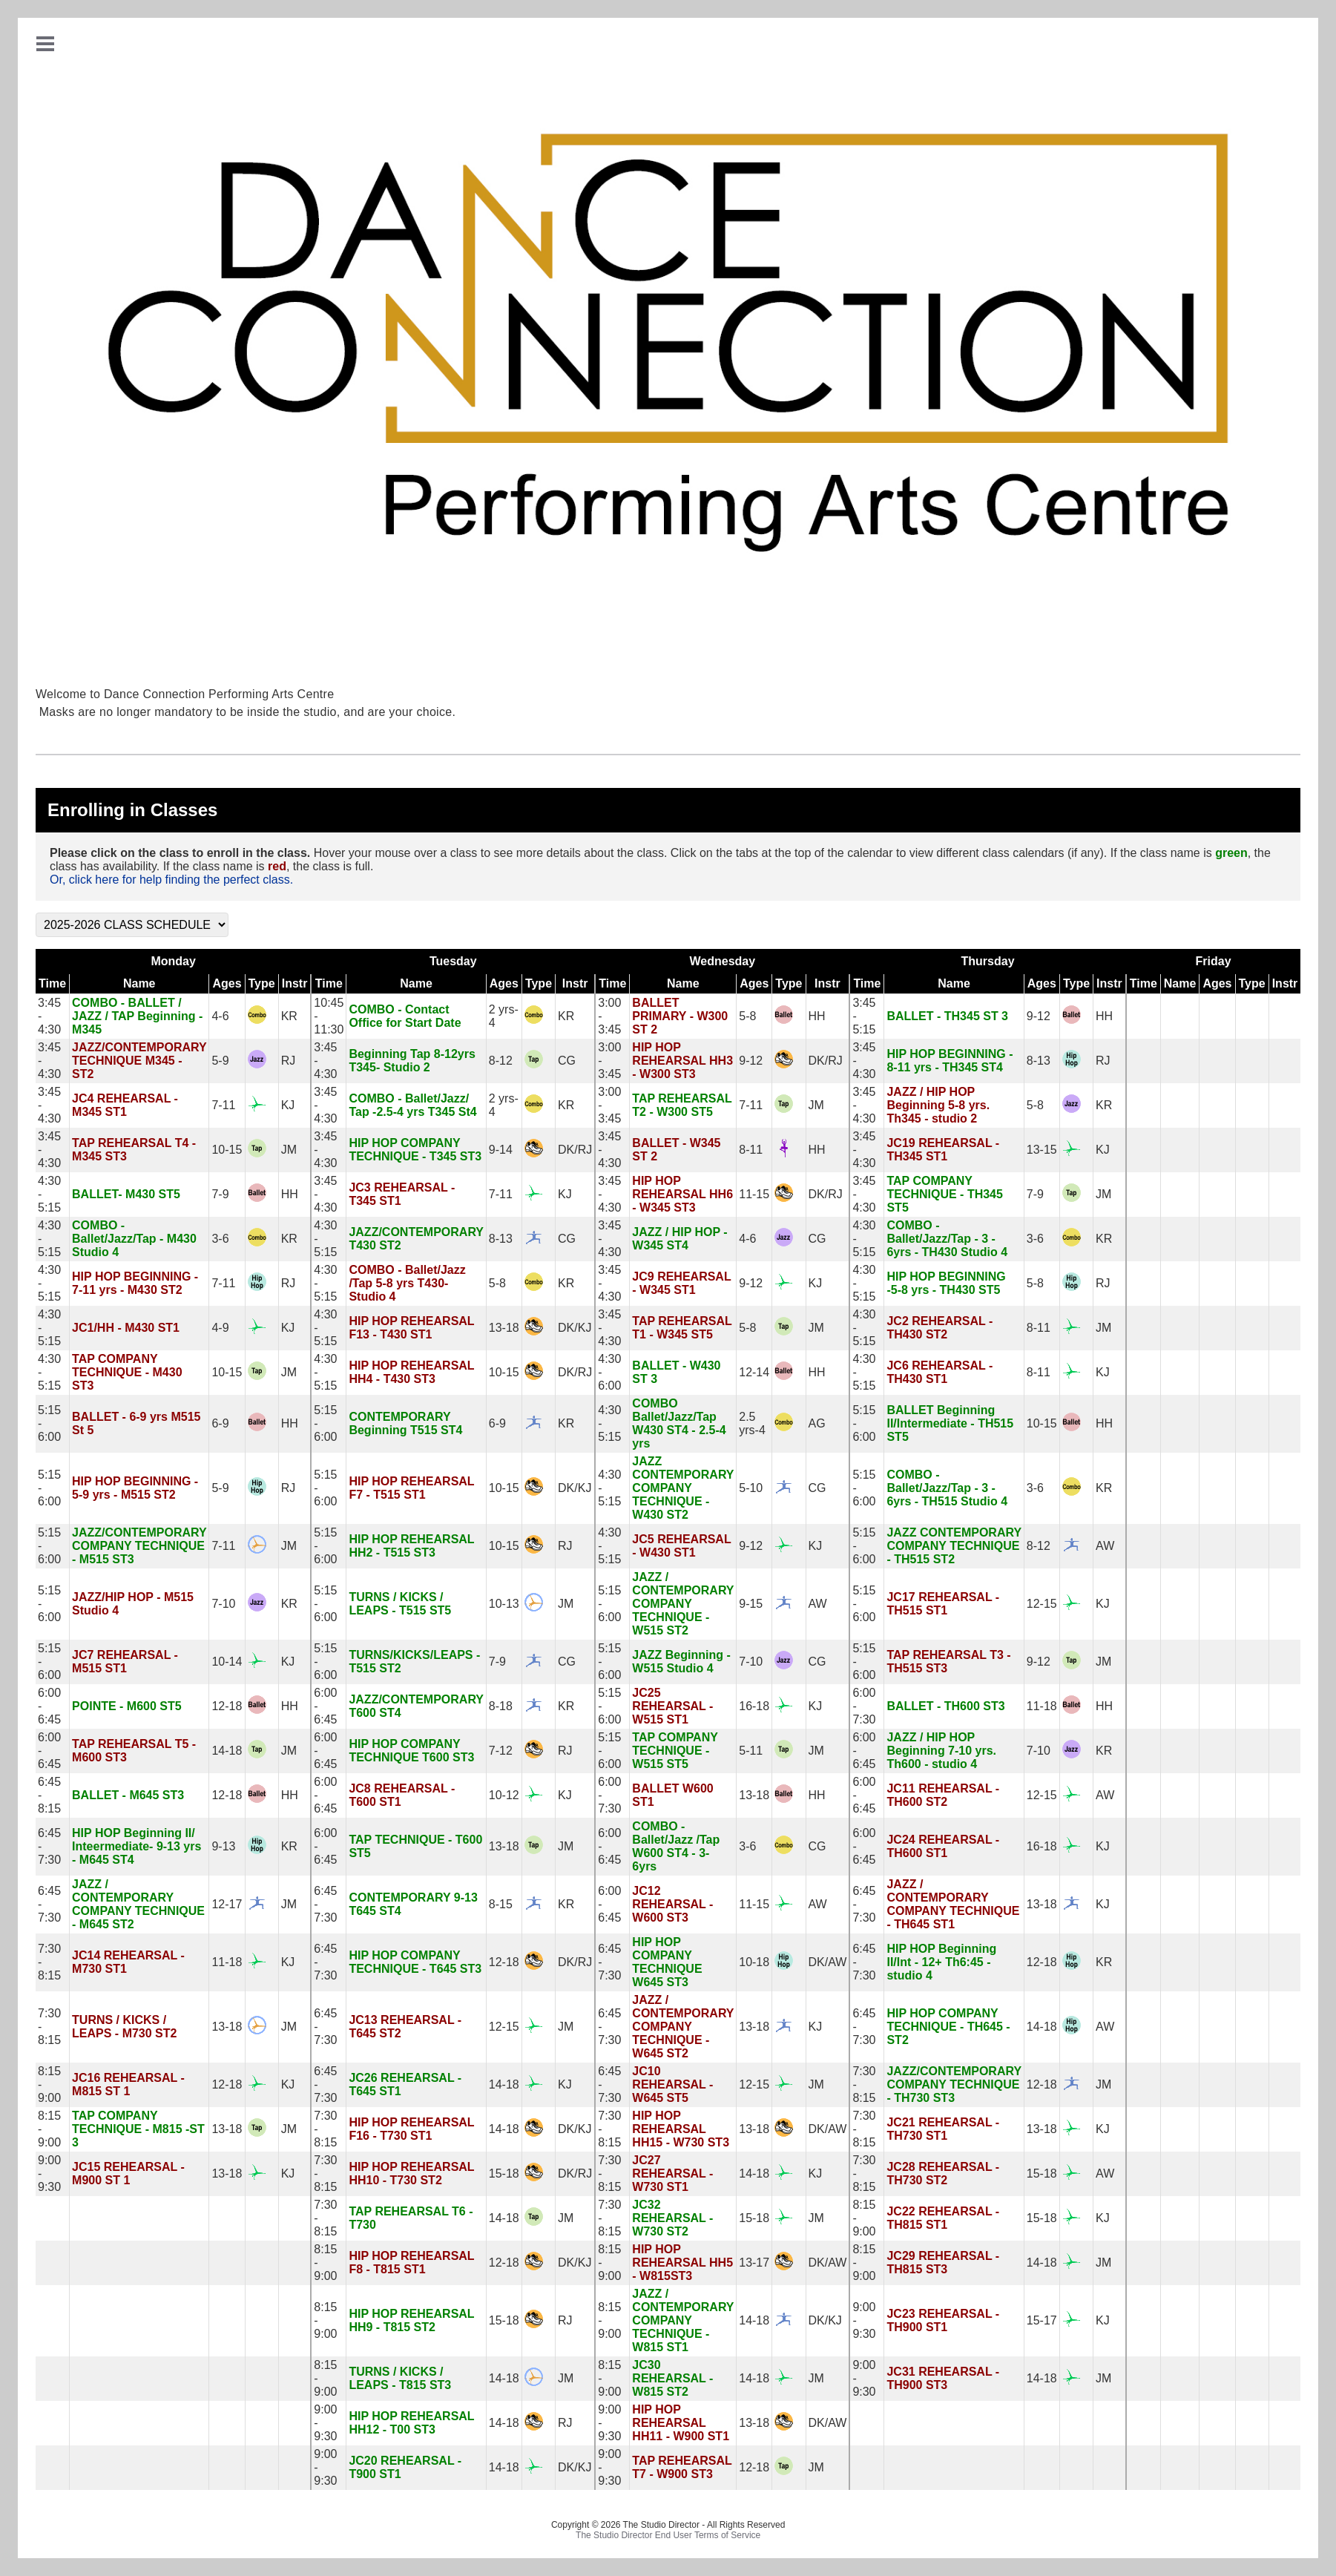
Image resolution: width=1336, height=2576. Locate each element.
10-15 (226, 1149)
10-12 (504, 1795)
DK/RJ (826, 1060)
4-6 (219, 1016)
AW (1105, 1546)
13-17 (754, 2262)
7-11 (223, 1105)
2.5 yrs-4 (752, 1423)
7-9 (219, 1194)
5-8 (747, 1016)
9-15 (751, 1603)
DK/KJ (574, 1327)
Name (139, 983)
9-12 (1038, 1016)
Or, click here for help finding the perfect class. (171, 879)
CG (567, 1060)
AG (817, 1423)
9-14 (501, 1149)
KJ (288, 1105)
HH (817, 1016)
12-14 (754, 1372)
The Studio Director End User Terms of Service (668, 2535)
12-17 (226, 1904)
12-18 (226, 1706)
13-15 (1042, 1149)
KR (289, 1016)
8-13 (1038, 1060)
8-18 (501, 1706)
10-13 (504, 1603)
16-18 (754, 1706)
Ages (226, 983)
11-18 (1042, 1706)
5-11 (751, 1750)
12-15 (1042, 1603)
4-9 (219, 1327)
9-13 (223, 1846)
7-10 (223, 1603)
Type (262, 983)
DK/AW (828, 1962)
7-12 (501, 1750)
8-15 (501, 1904)
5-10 (751, 1488)
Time (52, 983)
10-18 (754, 1962)
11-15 (754, 1194)
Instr (295, 983)
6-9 (219, 1423)
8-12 (501, 1060)
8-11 (751, 1149)
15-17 (1042, 2320)
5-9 (219, 1060)
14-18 (226, 1750)
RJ (288, 1060)
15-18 (504, 2173)
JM (816, 1105)
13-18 (504, 1327)
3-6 (219, 1238)
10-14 (226, 1661)
